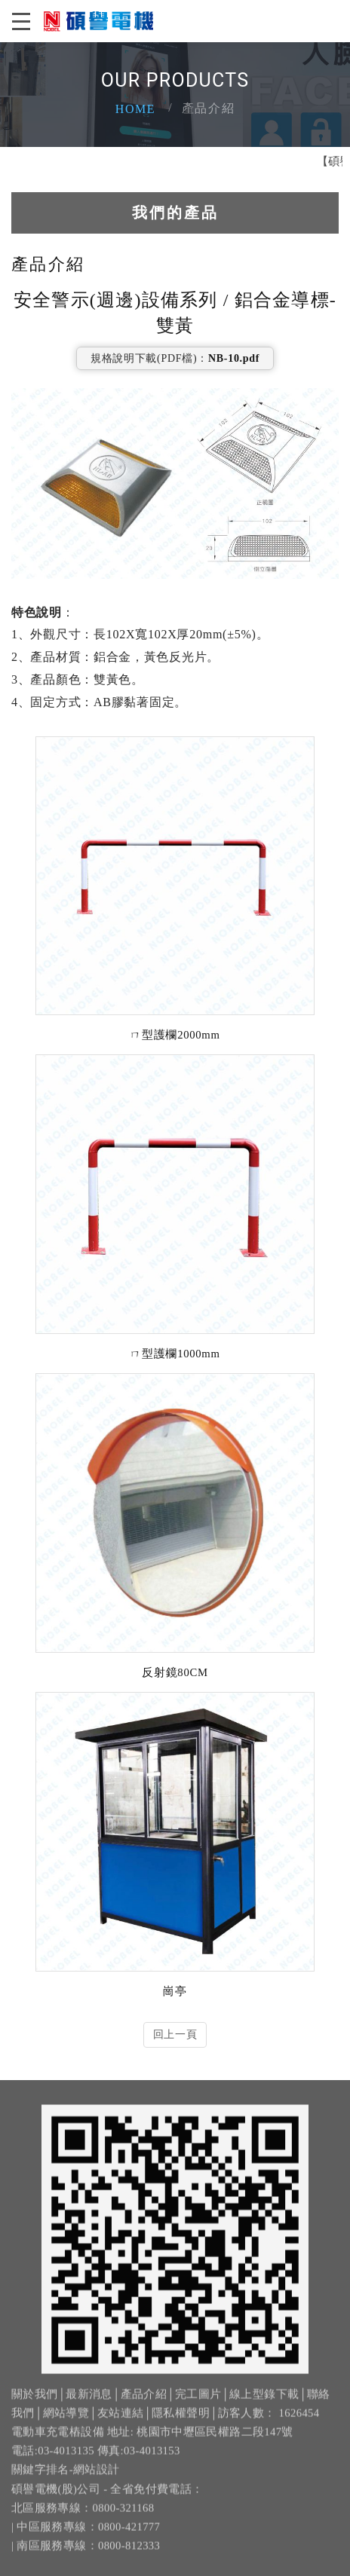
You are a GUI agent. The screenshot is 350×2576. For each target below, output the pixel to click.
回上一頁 (175, 2033)
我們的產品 (175, 209)
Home (135, 108)
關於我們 (34, 2407)
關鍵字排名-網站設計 (65, 2483)
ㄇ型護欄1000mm (175, 1352)
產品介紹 (144, 2407)
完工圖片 (198, 2407)
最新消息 (89, 2407)
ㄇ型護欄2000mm (175, 1033)
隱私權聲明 (181, 2426)
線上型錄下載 (264, 2407)
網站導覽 (66, 2426)
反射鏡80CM (174, 1671)
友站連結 (120, 2426)
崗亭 (174, 1990)
